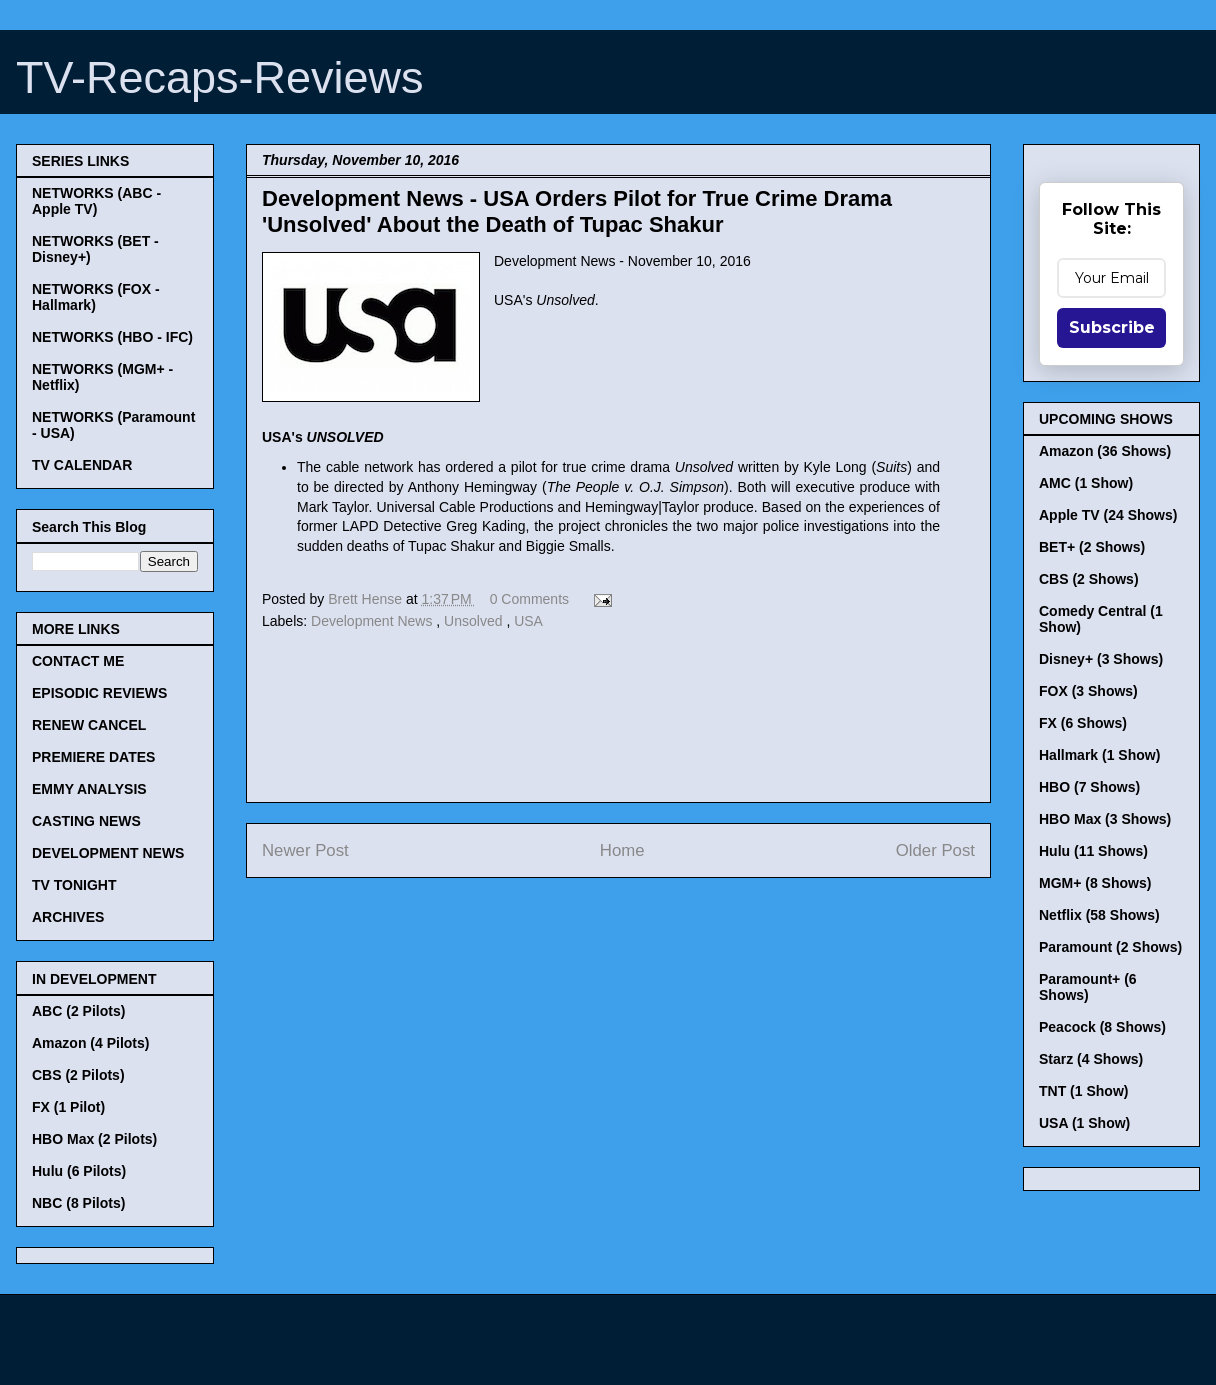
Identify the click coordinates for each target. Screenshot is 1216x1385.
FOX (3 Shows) (1088, 691)
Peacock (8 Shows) (1102, 1027)
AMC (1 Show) (1086, 483)
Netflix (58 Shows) (1099, 915)
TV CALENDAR (82, 465)
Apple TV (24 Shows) (1108, 515)
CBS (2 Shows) (1089, 579)
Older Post (935, 850)
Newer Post (305, 850)
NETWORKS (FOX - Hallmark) (96, 297)
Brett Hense (367, 599)
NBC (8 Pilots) (78, 1203)
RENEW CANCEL (89, 725)
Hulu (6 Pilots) (79, 1171)
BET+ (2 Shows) (1092, 547)
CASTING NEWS (86, 821)
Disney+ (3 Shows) (1101, 659)
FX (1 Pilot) (68, 1107)
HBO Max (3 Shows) (1105, 819)
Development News (373, 621)
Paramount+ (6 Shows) (1088, 987)
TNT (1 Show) (1083, 1091)
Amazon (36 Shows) (1105, 451)
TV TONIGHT (74, 885)
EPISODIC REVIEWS (99, 693)
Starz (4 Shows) (1091, 1059)
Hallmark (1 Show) (1099, 755)
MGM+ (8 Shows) (1095, 883)
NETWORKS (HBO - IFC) (112, 337)
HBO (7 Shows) (1089, 787)
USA (528, 621)
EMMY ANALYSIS (89, 789)
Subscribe (1112, 327)
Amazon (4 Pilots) (90, 1043)
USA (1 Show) (1084, 1123)
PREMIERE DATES (93, 757)
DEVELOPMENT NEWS (108, 853)
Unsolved (475, 621)
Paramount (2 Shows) (1110, 947)
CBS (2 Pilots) (78, 1075)
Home (622, 850)
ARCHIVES (68, 917)
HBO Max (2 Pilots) (94, 1139)
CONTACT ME (78, 661)
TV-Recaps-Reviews (220, 77)
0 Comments (529, 599)
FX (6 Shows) (1083, 723)
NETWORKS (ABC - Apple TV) (96, 201)
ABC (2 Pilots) (78, 1011)
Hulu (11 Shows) (1093, 851)
